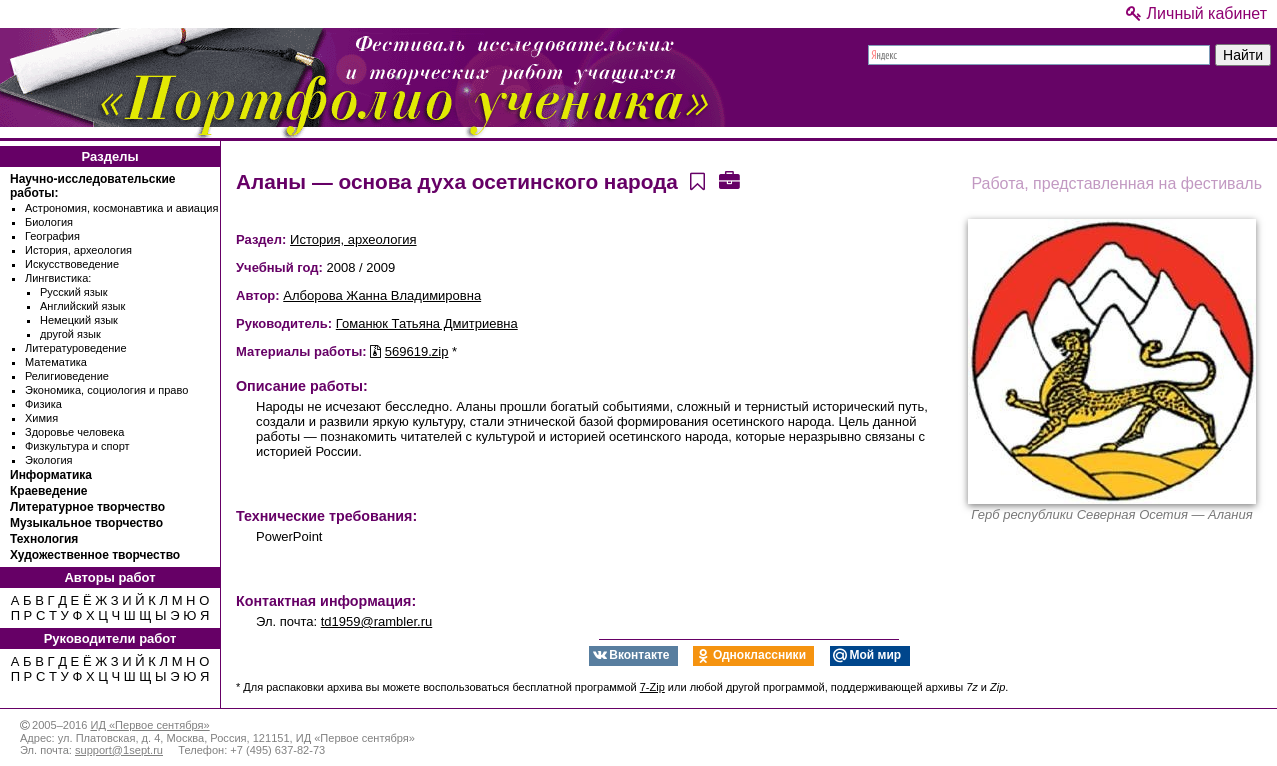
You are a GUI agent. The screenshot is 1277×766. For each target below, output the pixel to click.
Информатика (51, 475)
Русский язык (74, 292)
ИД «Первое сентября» (149, 725)
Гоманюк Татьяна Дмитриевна (427, 323)
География (52, 236)
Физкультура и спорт (77, 446)
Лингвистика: (58, 278)
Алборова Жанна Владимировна (382, 295)
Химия (41, 418)
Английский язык (82, 306)
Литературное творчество (87, 507)
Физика (43, 404)
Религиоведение (67, 376)
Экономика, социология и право (106, 390)
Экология (49, 460)
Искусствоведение (72, 264)
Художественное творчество (95, 555)
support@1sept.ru (119, 750)
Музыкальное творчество (86, 523)
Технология (44, 539)
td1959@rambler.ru (376, 621)
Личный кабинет (1196, 13)
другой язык (70, 334)
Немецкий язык (79, 320)
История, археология (78, 250)
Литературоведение (76, 348)
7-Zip (652, 687)
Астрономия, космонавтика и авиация (121, 208)
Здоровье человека (74, 432)
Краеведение (48, 491)
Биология (49, 222)
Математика (56, 362)
